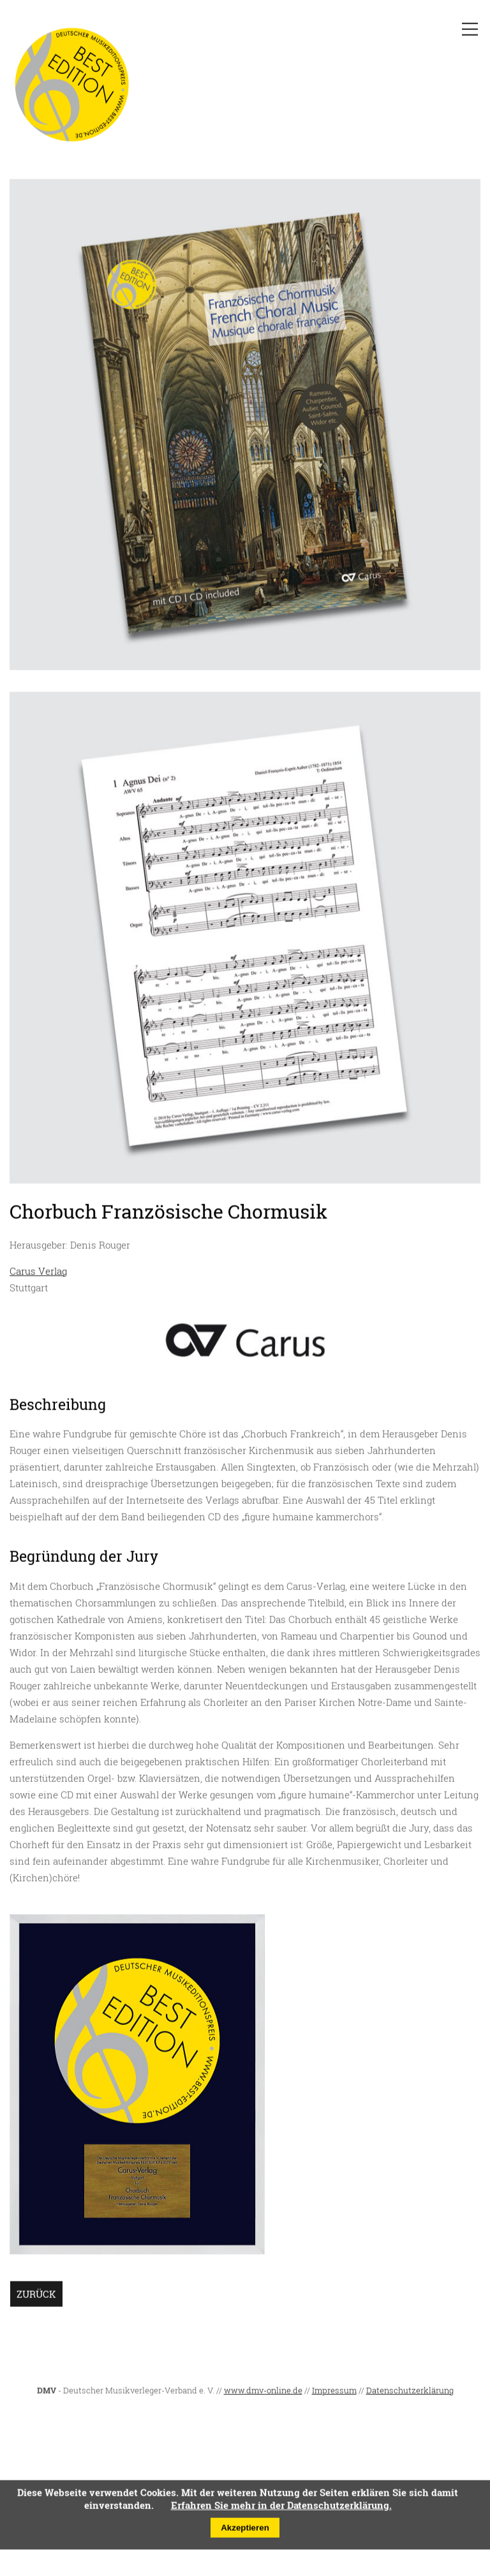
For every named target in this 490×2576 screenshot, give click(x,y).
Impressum (334, 2393)
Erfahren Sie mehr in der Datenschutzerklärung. (281, 2508)
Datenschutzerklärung (410, 2393)
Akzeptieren (245, 2531)
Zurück (36, 2297)
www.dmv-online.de (263, 2393)
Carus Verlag (38, 1275)
